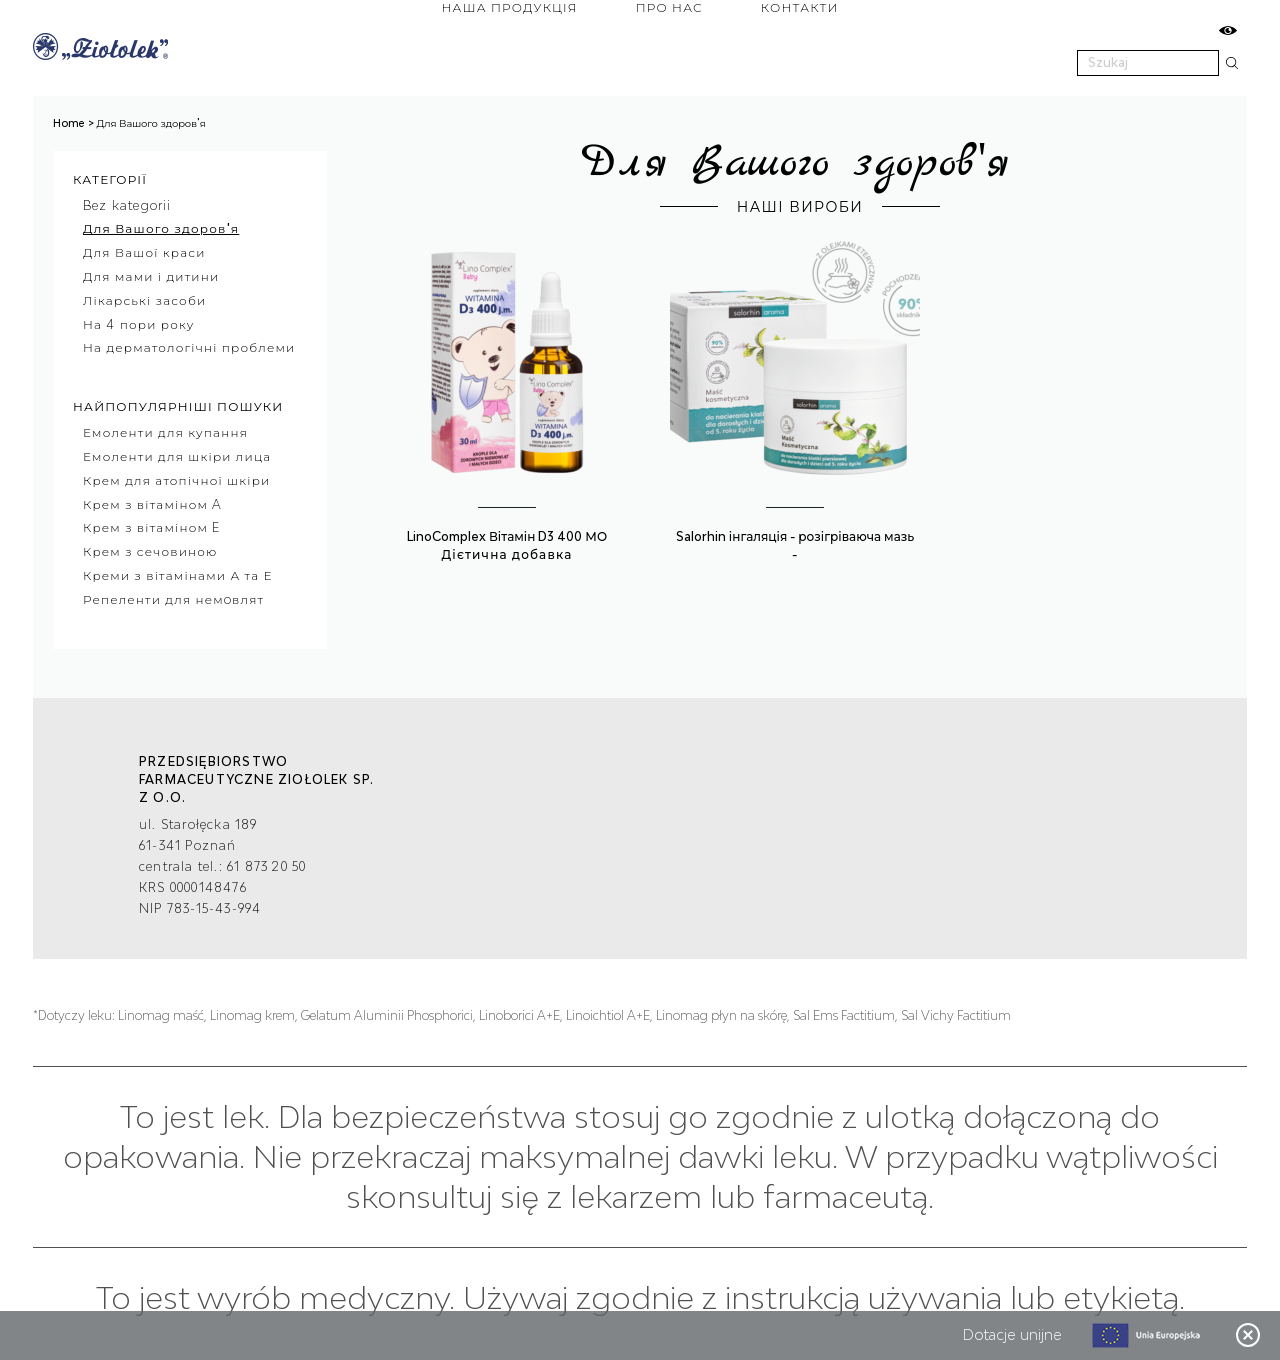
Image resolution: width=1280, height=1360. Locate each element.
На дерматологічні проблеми (189, 348)
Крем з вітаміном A (152, 504)
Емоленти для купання (165, 433)
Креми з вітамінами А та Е (178, 575)
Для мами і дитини (151, 276)
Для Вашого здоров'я (161, 229)
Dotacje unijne (1012, 1334)
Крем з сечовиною (150, 552)
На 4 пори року (139, 324)
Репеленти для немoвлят (173, 599)
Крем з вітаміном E (151, 528)
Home (69, 123)
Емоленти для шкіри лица (177, 456)
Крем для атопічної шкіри (177, 480)
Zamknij (1248, 1335)
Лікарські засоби (144, 300)
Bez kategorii (127, 205)
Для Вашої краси (144, 253)
